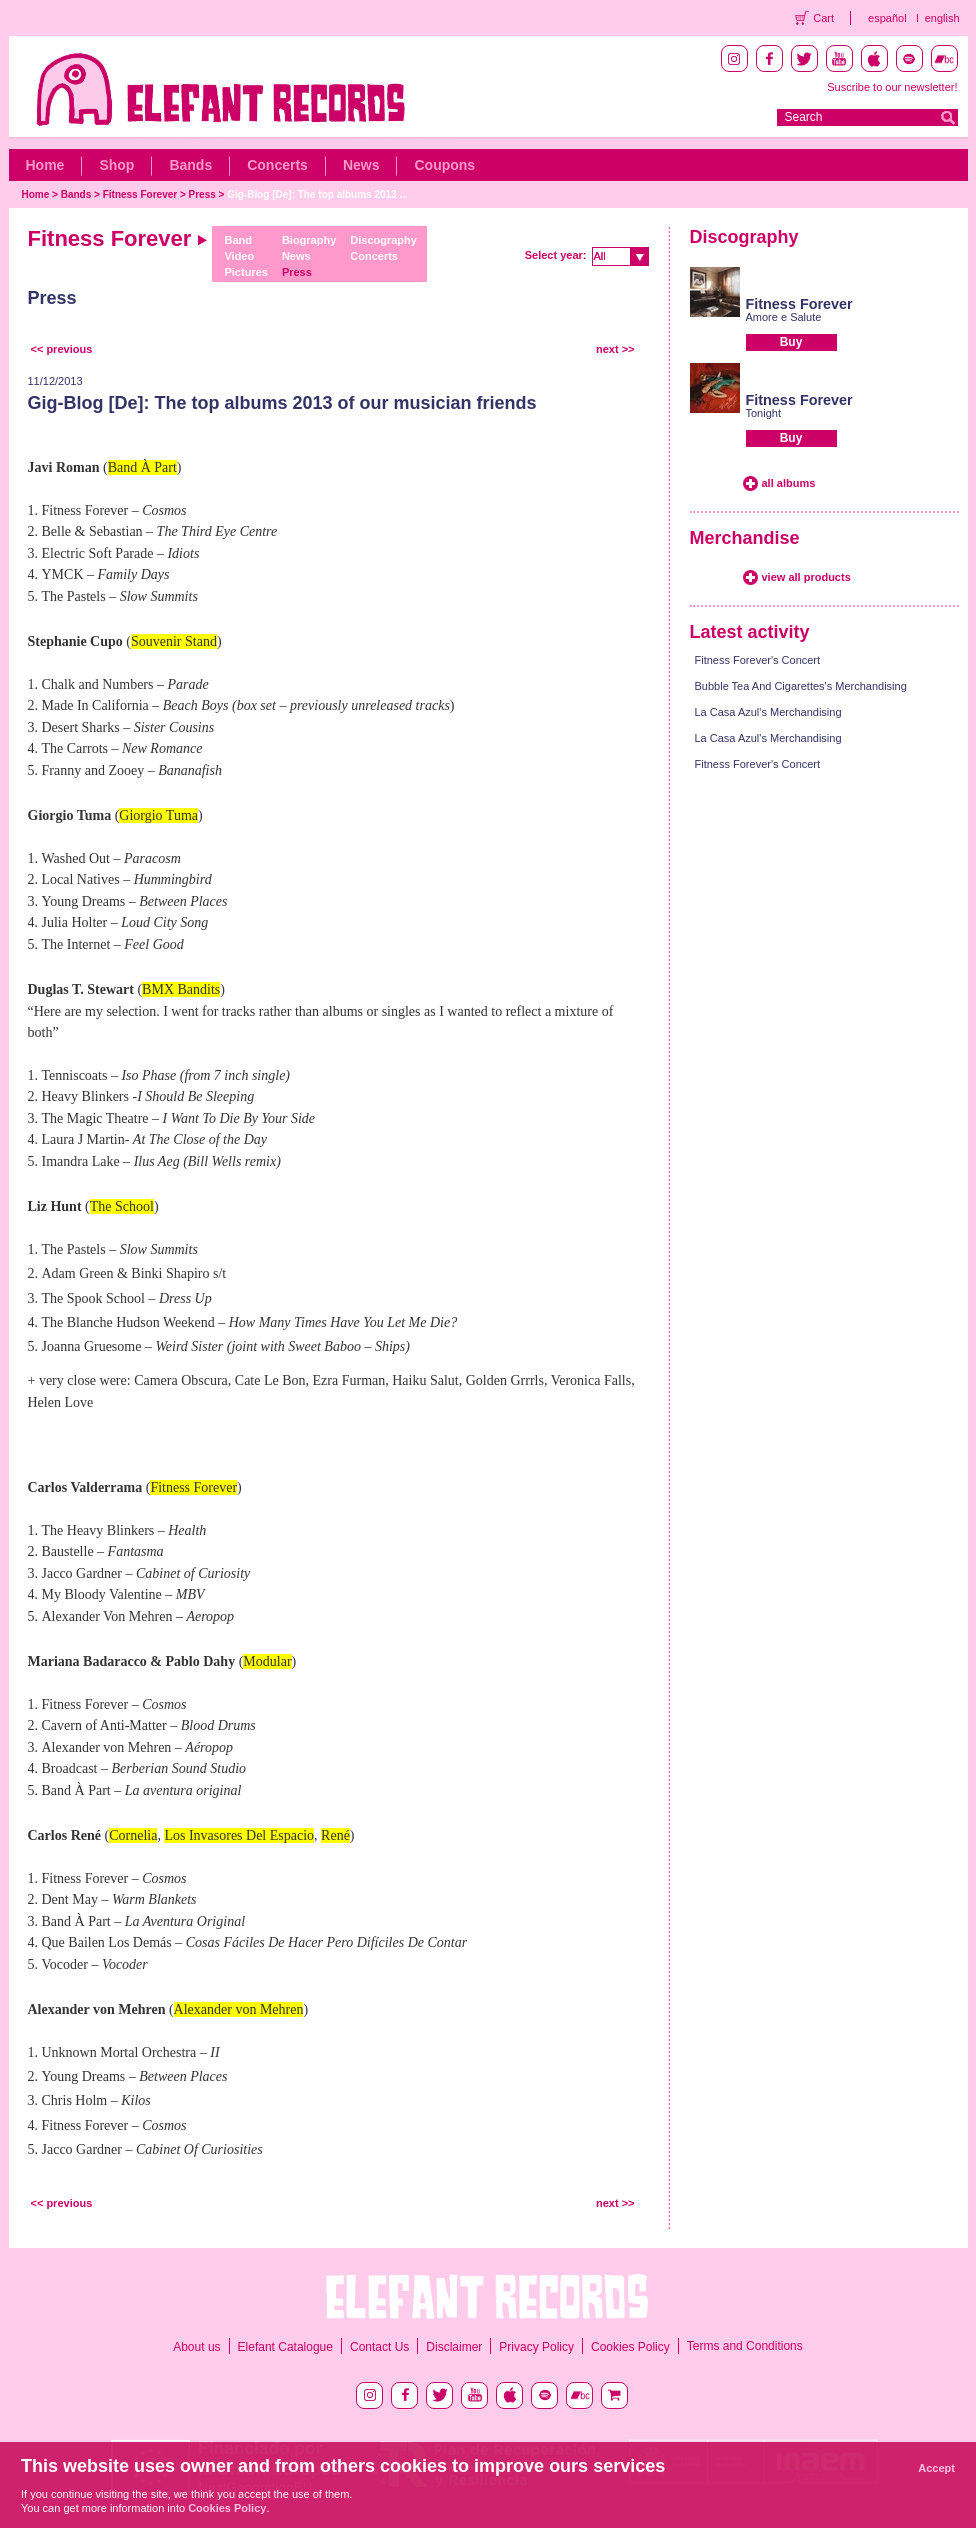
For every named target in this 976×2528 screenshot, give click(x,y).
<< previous (62, 349)
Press (202, 194)
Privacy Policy (536, 2347)
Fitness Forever (140, 194)
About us (196, 2347)
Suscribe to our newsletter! (892, 87)
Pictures (245, 272)
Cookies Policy (630, 2347)
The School (122, 1206)
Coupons (444, 165)
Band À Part (142, 467)
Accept (936, 2468)
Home (45, 165)
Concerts (277, 165)
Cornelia (133, 1835)
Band (238, 240)
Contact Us (379, 2347)
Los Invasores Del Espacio (239, 1835)
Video (239, 256)
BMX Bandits (181, 989)
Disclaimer (454, 2347)
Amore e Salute (784, 317)
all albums (789, 483)
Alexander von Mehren (239, 2009)
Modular (267, 1661)
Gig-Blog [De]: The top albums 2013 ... (317, 194)
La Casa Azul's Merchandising (768, 712)
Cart (823, 18)
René (335, 1835)
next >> (615, 349)
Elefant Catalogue (285, 2347)
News (361, 165)
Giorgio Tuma (158, 815)
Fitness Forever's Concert (758, 660)
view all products (806, 577)
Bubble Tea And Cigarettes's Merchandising (801, 686)
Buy (791, 342)
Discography (383, 240)
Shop (116, 165)
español (887, 18)
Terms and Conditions (745, 2346)
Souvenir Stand (174, 641)
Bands (190, 165)
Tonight (763, 413)
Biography (309, 240)
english (942, 18)
